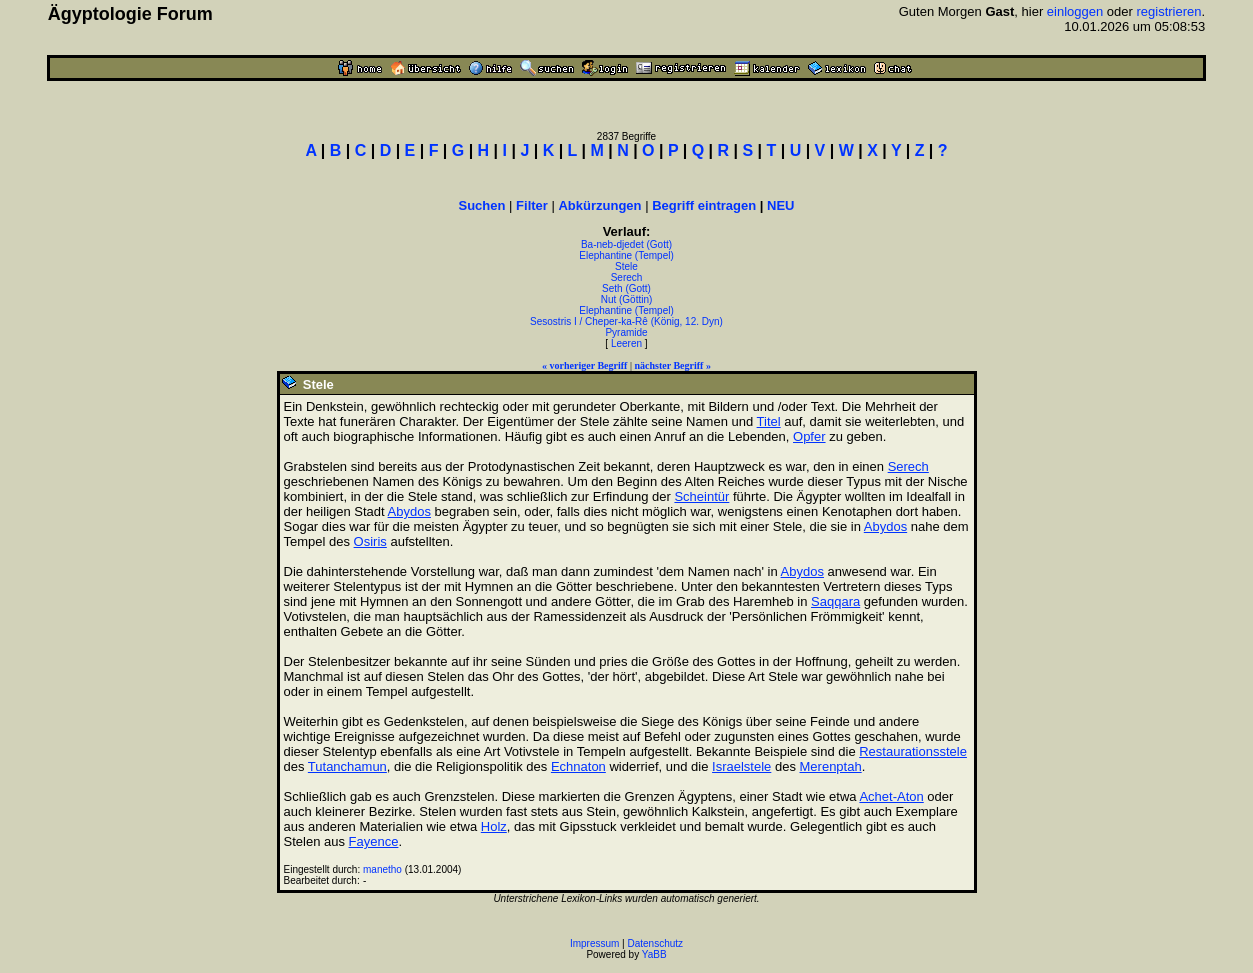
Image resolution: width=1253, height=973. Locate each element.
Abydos (409, 511)
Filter (532, 205)
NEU (780, 205)
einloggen (1075, 11)
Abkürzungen (599, 205)
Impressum (594, 943)
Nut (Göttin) (627, 299)
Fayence (374, 841)
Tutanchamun (347, 766)
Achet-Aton (891, 796)
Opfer (809, 436)
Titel (769, 421)
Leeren (626, 343)
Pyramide (626, 332)
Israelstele (741, 766)
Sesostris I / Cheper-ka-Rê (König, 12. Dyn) (626, 321)
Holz (494, 826)
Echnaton (578, 766)
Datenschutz (656, 943)
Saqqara (835, 601)
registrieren (1168, 11)
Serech (627, 277)
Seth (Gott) (626, 288)
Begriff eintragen (704, 205)
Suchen (482, 205)
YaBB (654, 954)
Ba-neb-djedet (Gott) (626, 244)
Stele (626, 266)
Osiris (370, 541)
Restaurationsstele (913, 751)
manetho (382, 869)
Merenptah (831, 766)
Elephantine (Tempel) (626, 255)
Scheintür (701, 496)
